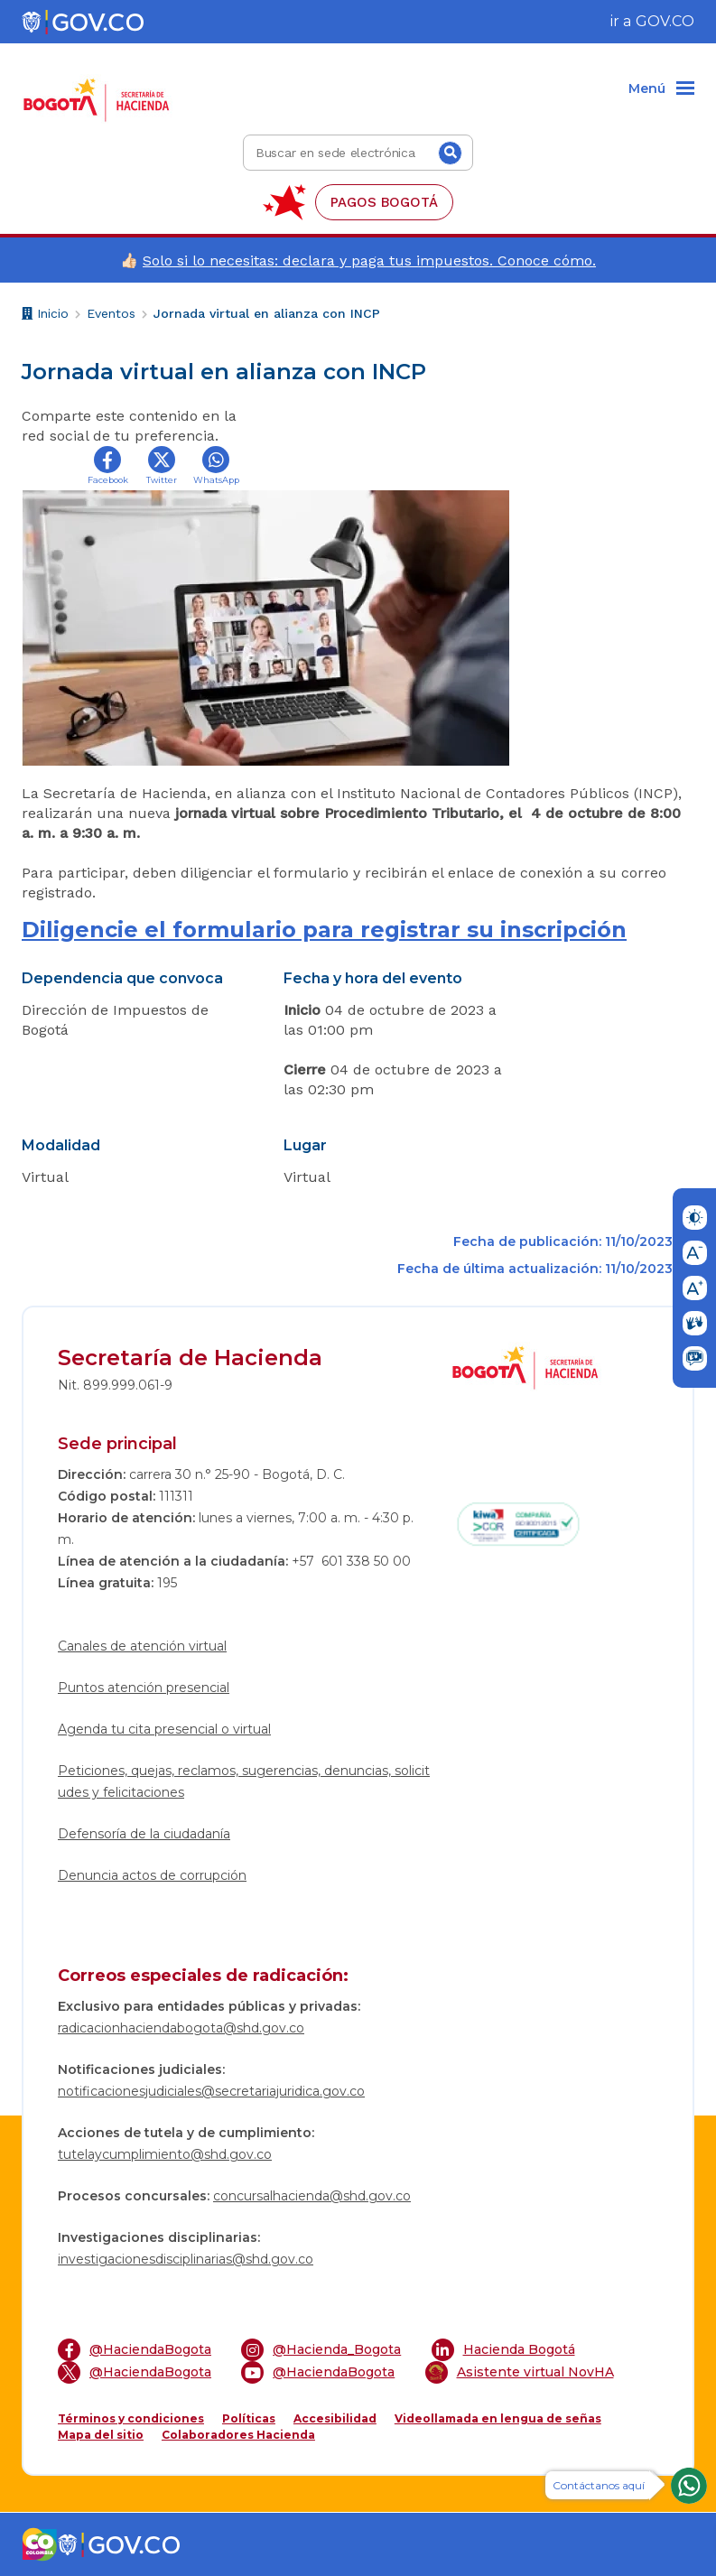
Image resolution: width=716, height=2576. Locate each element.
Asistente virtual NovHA (519, 2372)
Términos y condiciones (131, 2418)
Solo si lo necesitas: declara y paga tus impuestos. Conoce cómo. (369, 260)
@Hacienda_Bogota (321, 2350)
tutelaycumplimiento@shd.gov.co (165, 2154)
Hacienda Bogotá (503, 2350)
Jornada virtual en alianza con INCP (266, 313)
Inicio (45, 315)
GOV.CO (665, 21)
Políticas (248, 2418)
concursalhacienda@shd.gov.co (312, 2196)
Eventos (111, 313)
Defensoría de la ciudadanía (144, 1834)
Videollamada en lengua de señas (498, 2418)
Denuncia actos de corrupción (152, 1875)
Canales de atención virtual (142, 1646)
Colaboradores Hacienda (238, 2434)
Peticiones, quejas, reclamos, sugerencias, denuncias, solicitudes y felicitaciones (244, 1781)
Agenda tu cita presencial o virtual (164, 1729)
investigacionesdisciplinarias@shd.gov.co (185, 2259)
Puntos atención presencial (143, 1687)
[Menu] (661, 89)
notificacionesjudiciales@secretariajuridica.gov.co (211, 2091)
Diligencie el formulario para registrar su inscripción (324, 929)
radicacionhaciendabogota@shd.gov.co (181, 2028)
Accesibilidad (335, 2418)
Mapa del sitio (101, 2434)
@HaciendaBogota (134, 2350)
